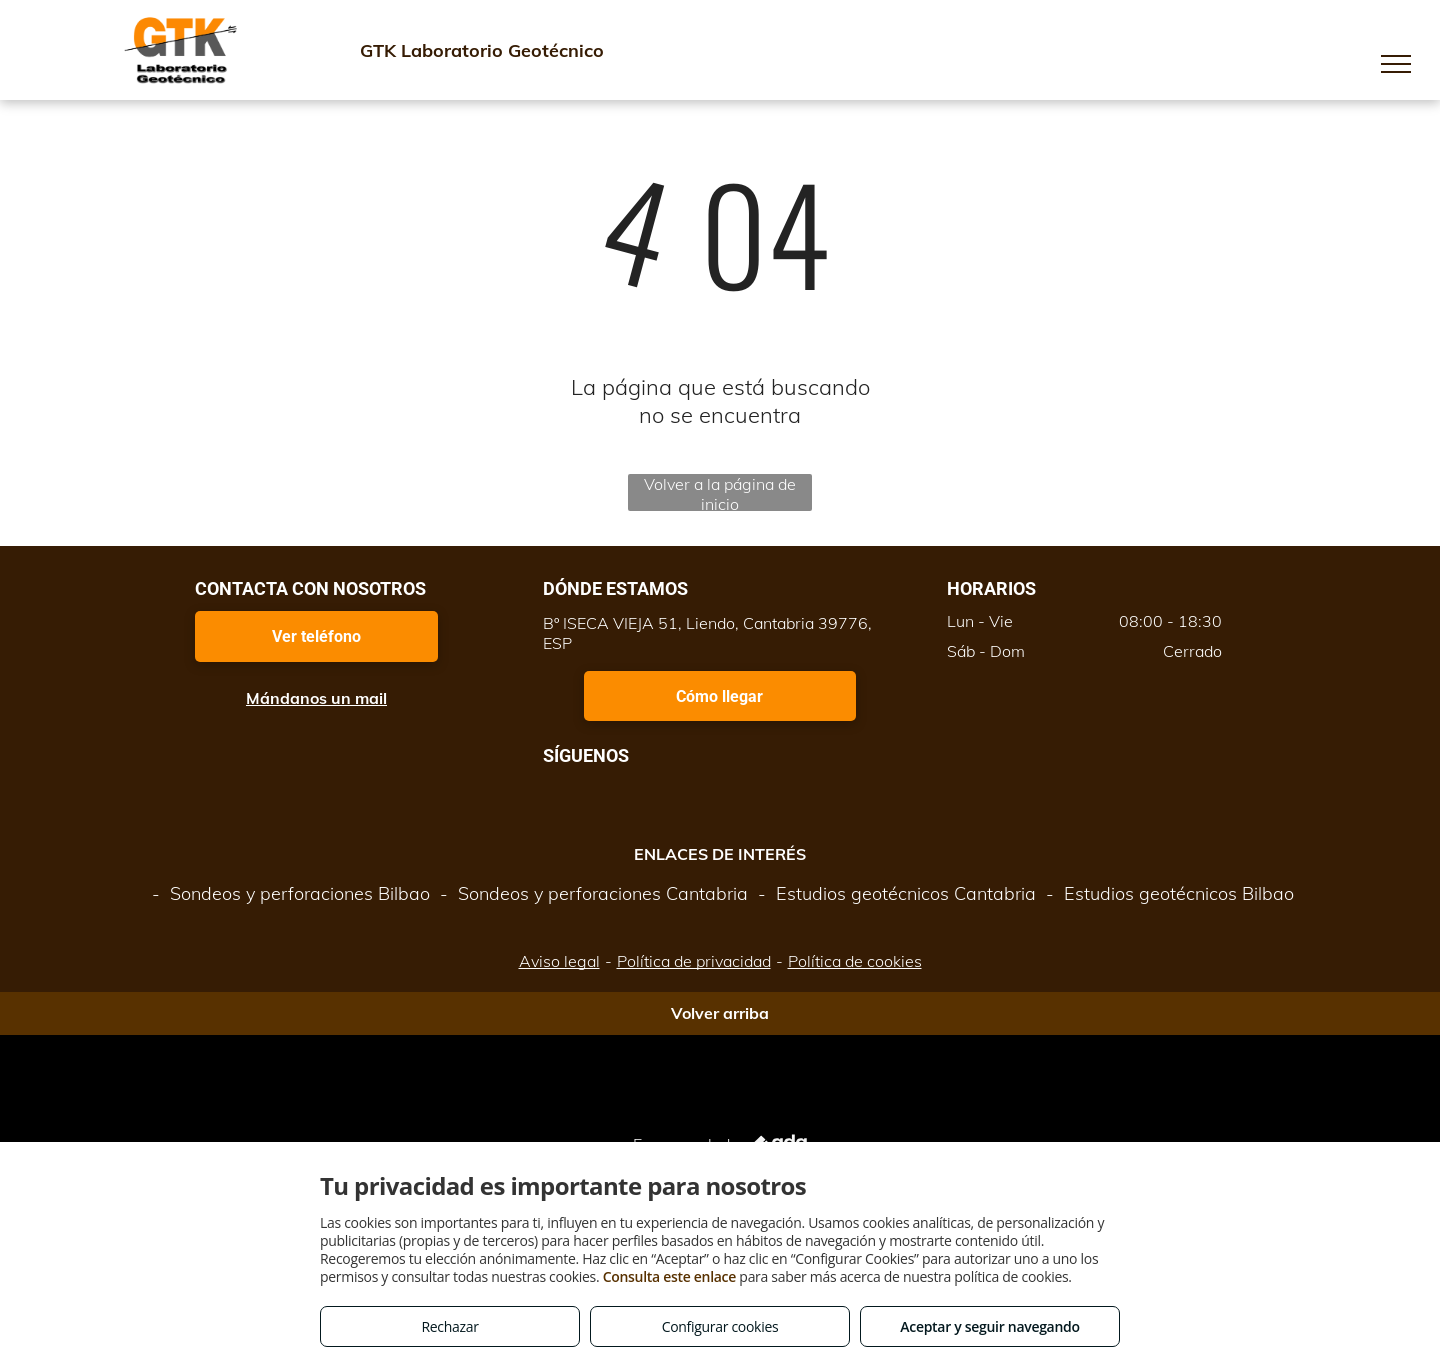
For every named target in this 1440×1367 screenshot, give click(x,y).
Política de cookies (855, 961)
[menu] (1396, 64)
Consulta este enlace (669, 1276)
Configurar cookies (720, 1326)
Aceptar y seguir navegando (989, 1326)
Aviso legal (559, 961)
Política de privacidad (694, 961)
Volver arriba (720, 1013)
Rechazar (449, 1326)
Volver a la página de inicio (720, 492)
